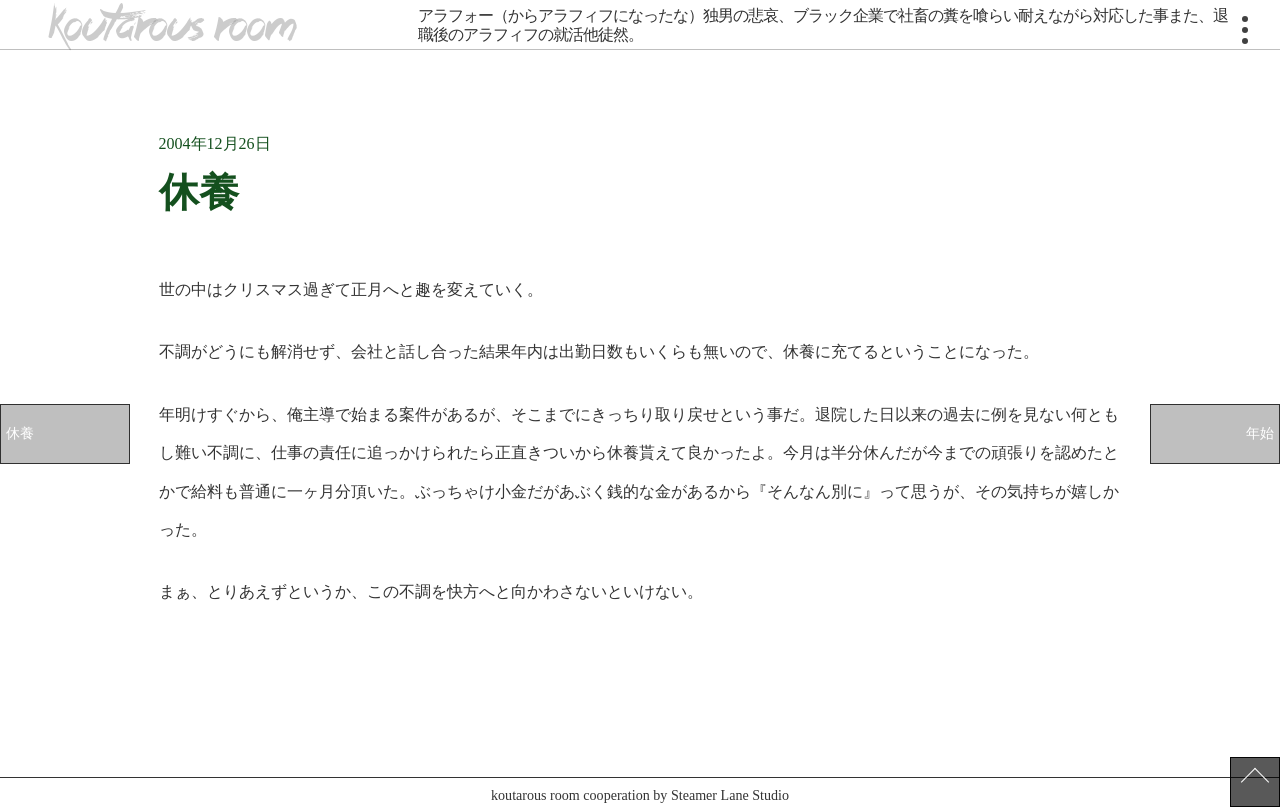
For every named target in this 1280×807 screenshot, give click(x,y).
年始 (1260, 433)
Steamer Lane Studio (730, 795)
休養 (20, 433)
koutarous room (172, 26)
